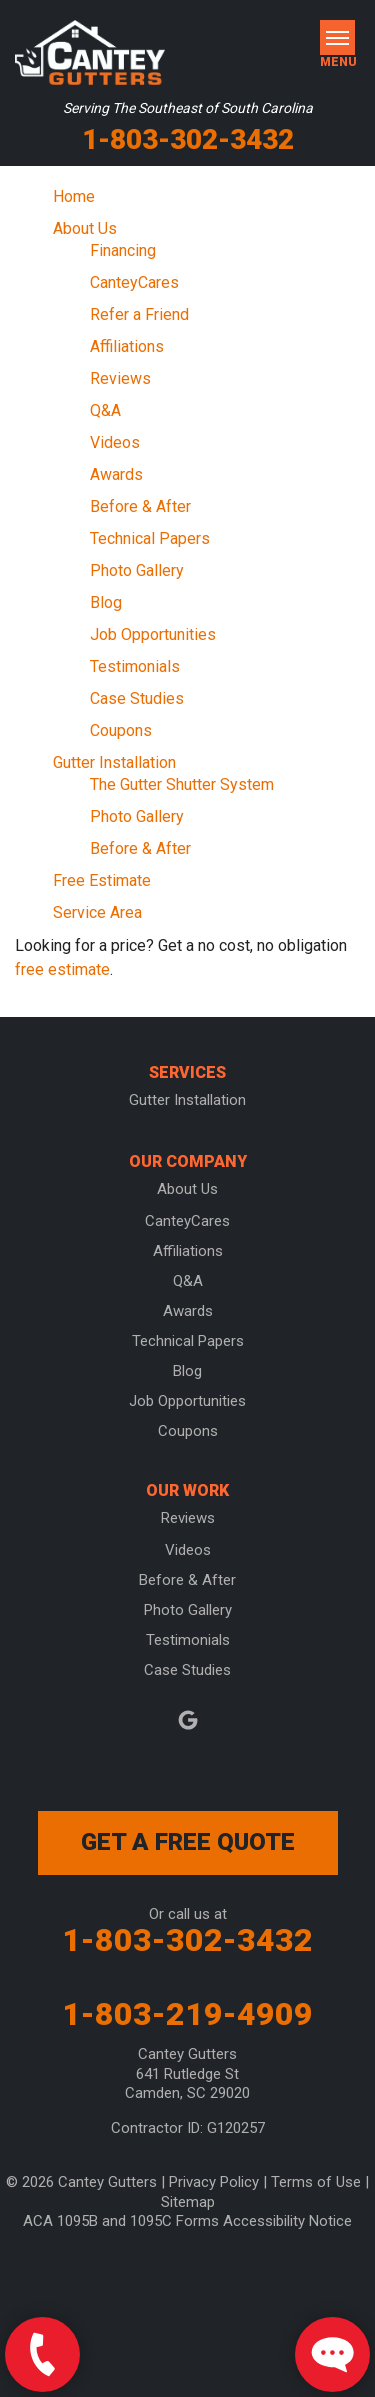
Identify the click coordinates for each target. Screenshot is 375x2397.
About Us (85, 228)
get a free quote (188, 1842)
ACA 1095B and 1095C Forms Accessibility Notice (187, 2221)
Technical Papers (150, 538)
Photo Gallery (137, 570)
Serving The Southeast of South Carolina (188, 108)
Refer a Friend (139, 314)
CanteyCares (134, 282)
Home (74, 196)
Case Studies (137, 698)
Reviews (120, 378)
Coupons (121, 730)
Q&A (105, 410)
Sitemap (188, 2202)
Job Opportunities (153, 634)
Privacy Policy (214, 2182)
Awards (116, 474)
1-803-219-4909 (187, 2014)
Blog (106, 602)
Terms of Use (316, 2182)
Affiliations (127, 346)
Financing (123, 250)
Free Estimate (102, 880)
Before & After (140, 506)
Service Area (97, 912)
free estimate (62, 969)
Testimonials (135, 666)
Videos (115, 442)
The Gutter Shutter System (182, 784)
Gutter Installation (114, 762)
